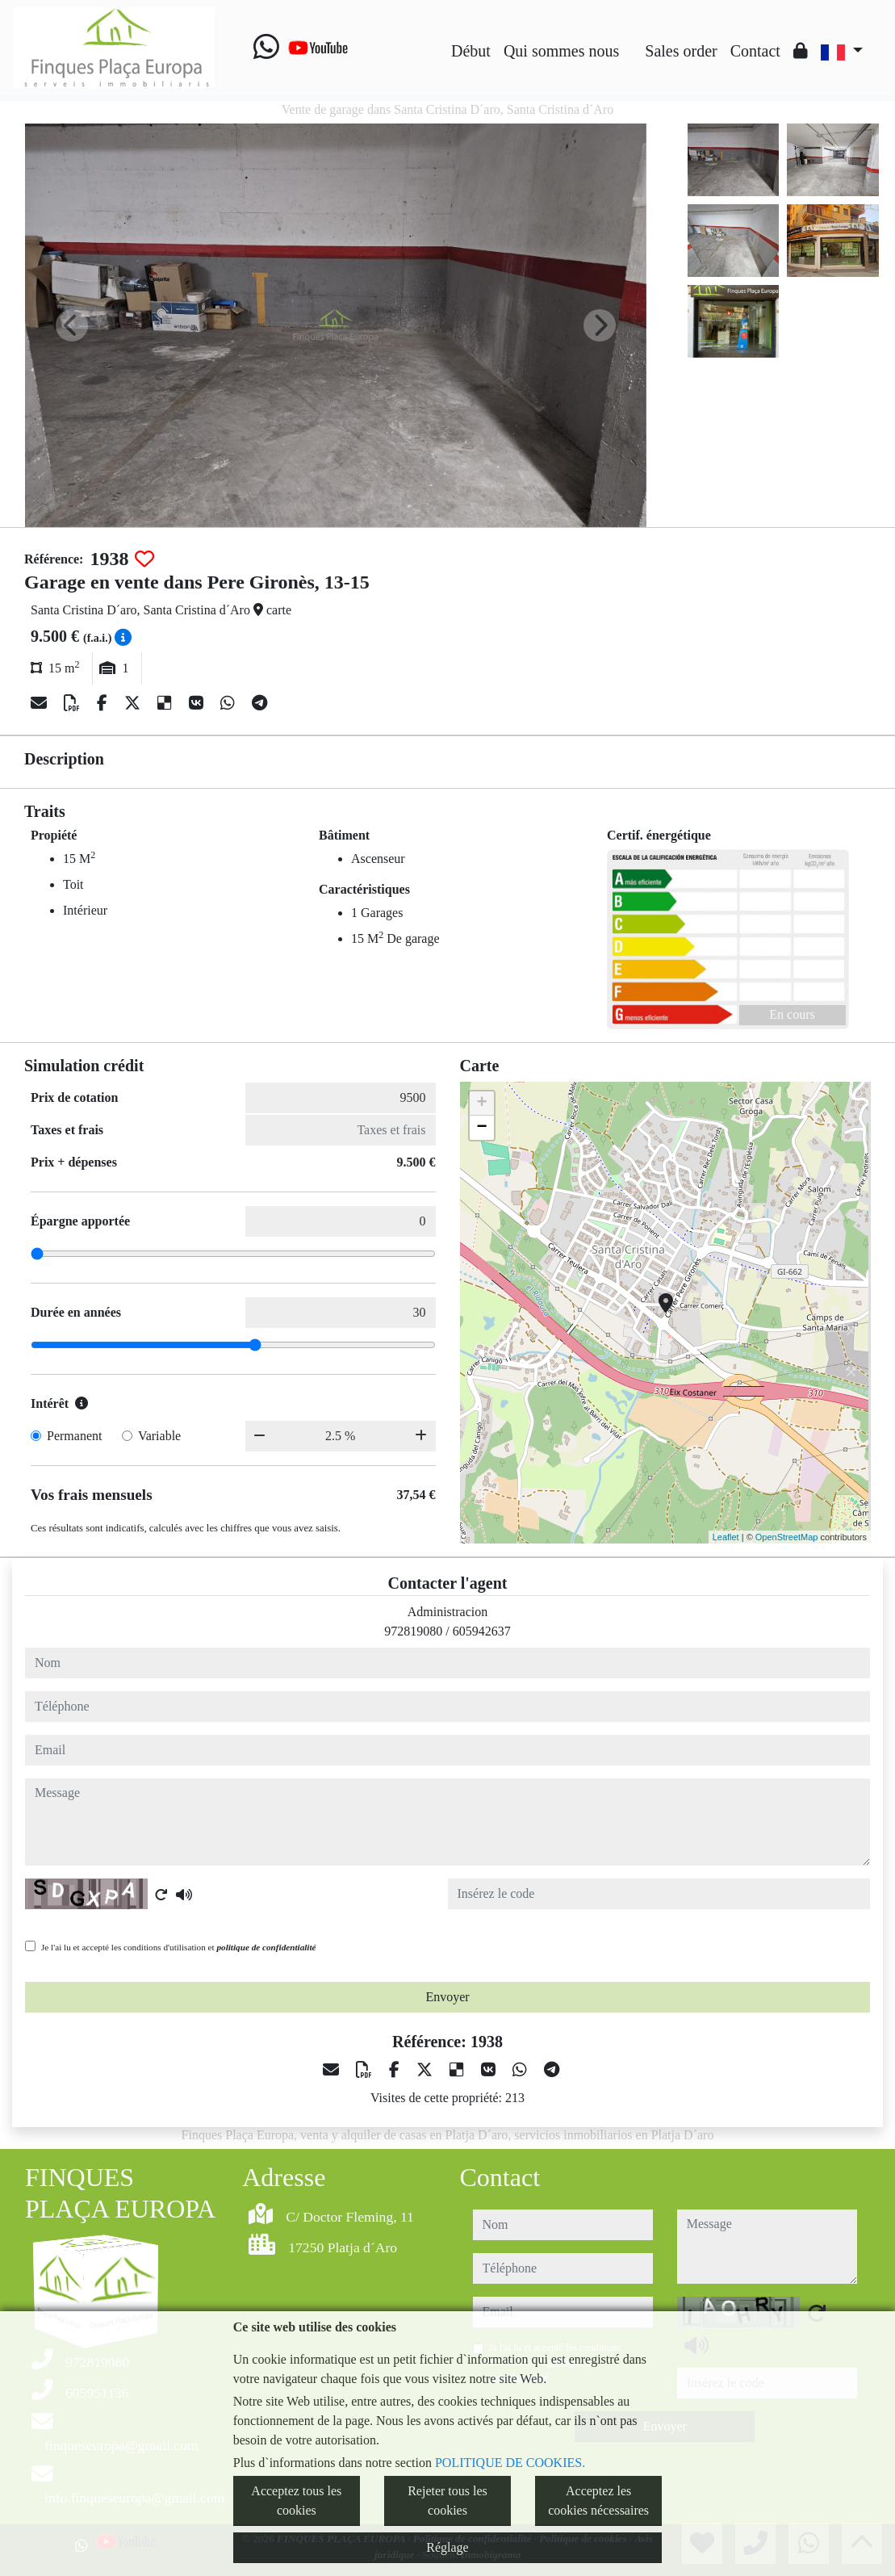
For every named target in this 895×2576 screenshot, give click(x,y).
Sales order (681, 51)
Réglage (447, 2547)
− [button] (481, 1128)
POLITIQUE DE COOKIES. (510, 2462)
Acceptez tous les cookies (296, 2500)
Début (471, 51)
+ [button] (481, 1103)
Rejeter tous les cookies (447, 2500)
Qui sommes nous (561, 51)
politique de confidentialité (266, 1947)
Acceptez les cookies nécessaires (598, 2500)
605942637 (482, 1631)
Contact (755, 51)
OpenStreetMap (786, 1537)
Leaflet (726, 1537)
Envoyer (447, 1997)
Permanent (74, 1436)
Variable (159, 1436)
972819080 (413, 1631)
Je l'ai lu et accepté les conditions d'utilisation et (178, 1947)
